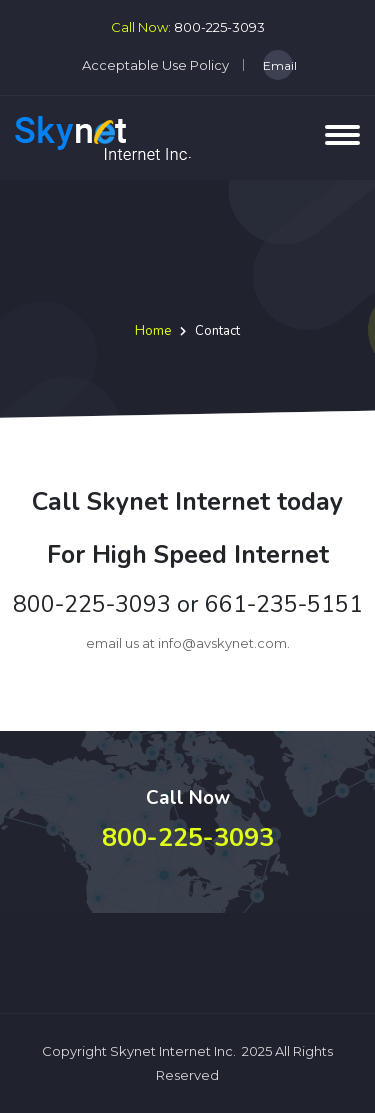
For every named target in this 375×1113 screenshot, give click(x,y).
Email (278, 65)
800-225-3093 (219, 27)
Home (153, 331)
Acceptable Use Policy (155, 65)
